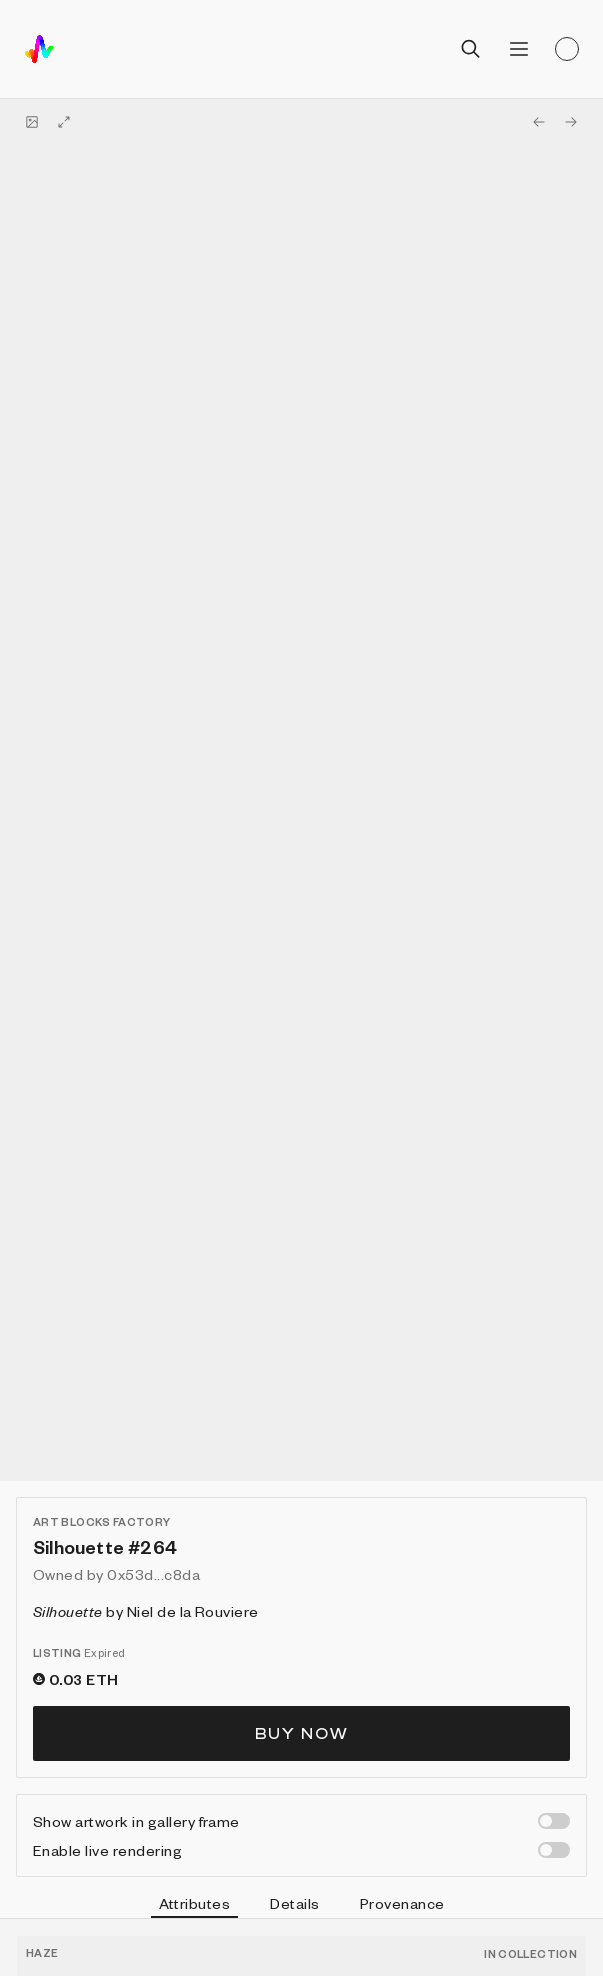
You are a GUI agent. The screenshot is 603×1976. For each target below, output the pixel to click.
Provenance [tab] (402, 1903)
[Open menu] (519, 49)
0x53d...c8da (153, 1574)
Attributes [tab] (195, 1906)
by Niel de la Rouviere (146, 1611)
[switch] (554, 1821)
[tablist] (301, 1906)
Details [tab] (294, 1903)
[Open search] (471, 49)
